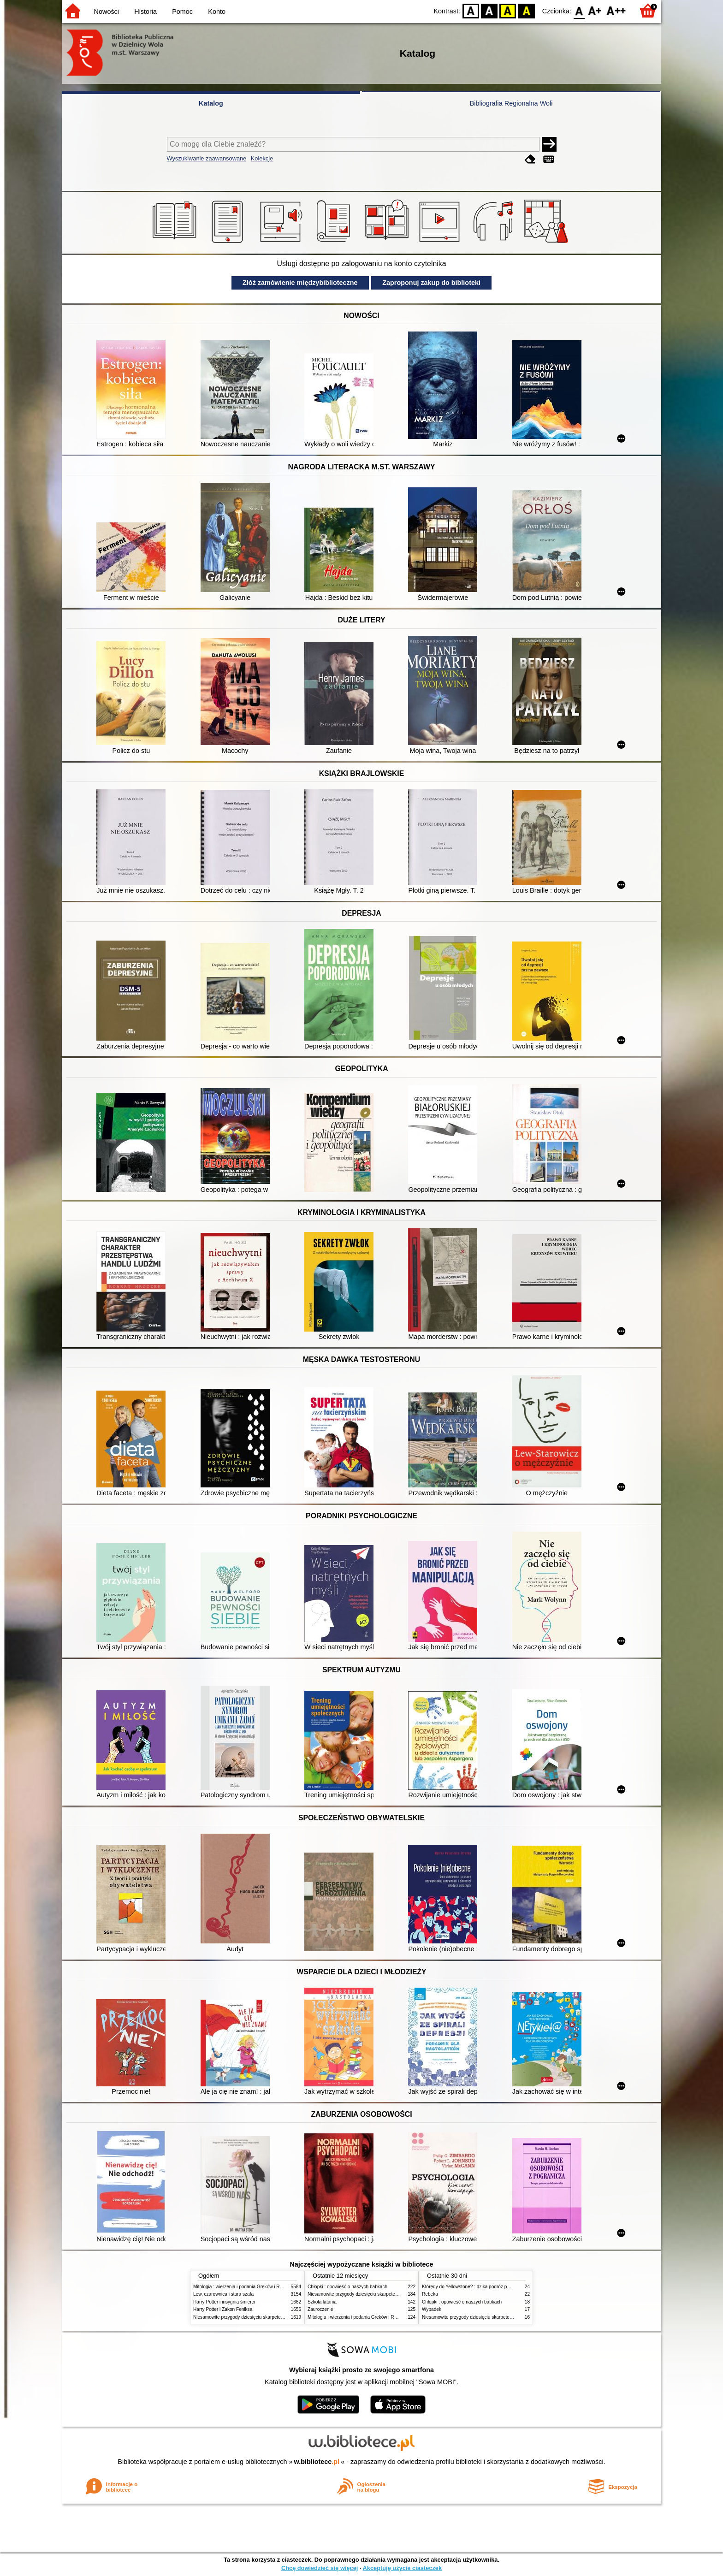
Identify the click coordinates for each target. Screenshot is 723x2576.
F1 (595, 10)
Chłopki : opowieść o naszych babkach (347, 2286)
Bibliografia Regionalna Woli (511, 103)
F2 (616, 10)
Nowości (106, 11)
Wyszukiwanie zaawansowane (207, 158)
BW (489, 10)
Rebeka (430, 2294)
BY (526, 10)
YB (508, 10)
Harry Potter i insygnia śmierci (224, 2301)
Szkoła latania (322, 2301)
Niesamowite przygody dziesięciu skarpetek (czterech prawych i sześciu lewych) (275, 2317)
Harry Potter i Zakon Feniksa (222, 2309)
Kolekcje (262, 158)
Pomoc (182, 11)
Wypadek (431, 2309)
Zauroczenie (320, 2309)
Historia (145, 11)
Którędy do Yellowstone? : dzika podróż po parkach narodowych (488, 2286)
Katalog (211, 103)
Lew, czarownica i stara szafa (223, 2294)
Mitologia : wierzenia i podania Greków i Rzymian (244, 2286)
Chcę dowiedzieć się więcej (319, 2567)
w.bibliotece (317, 2461)
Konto (216, 11)
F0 (579, 10)
